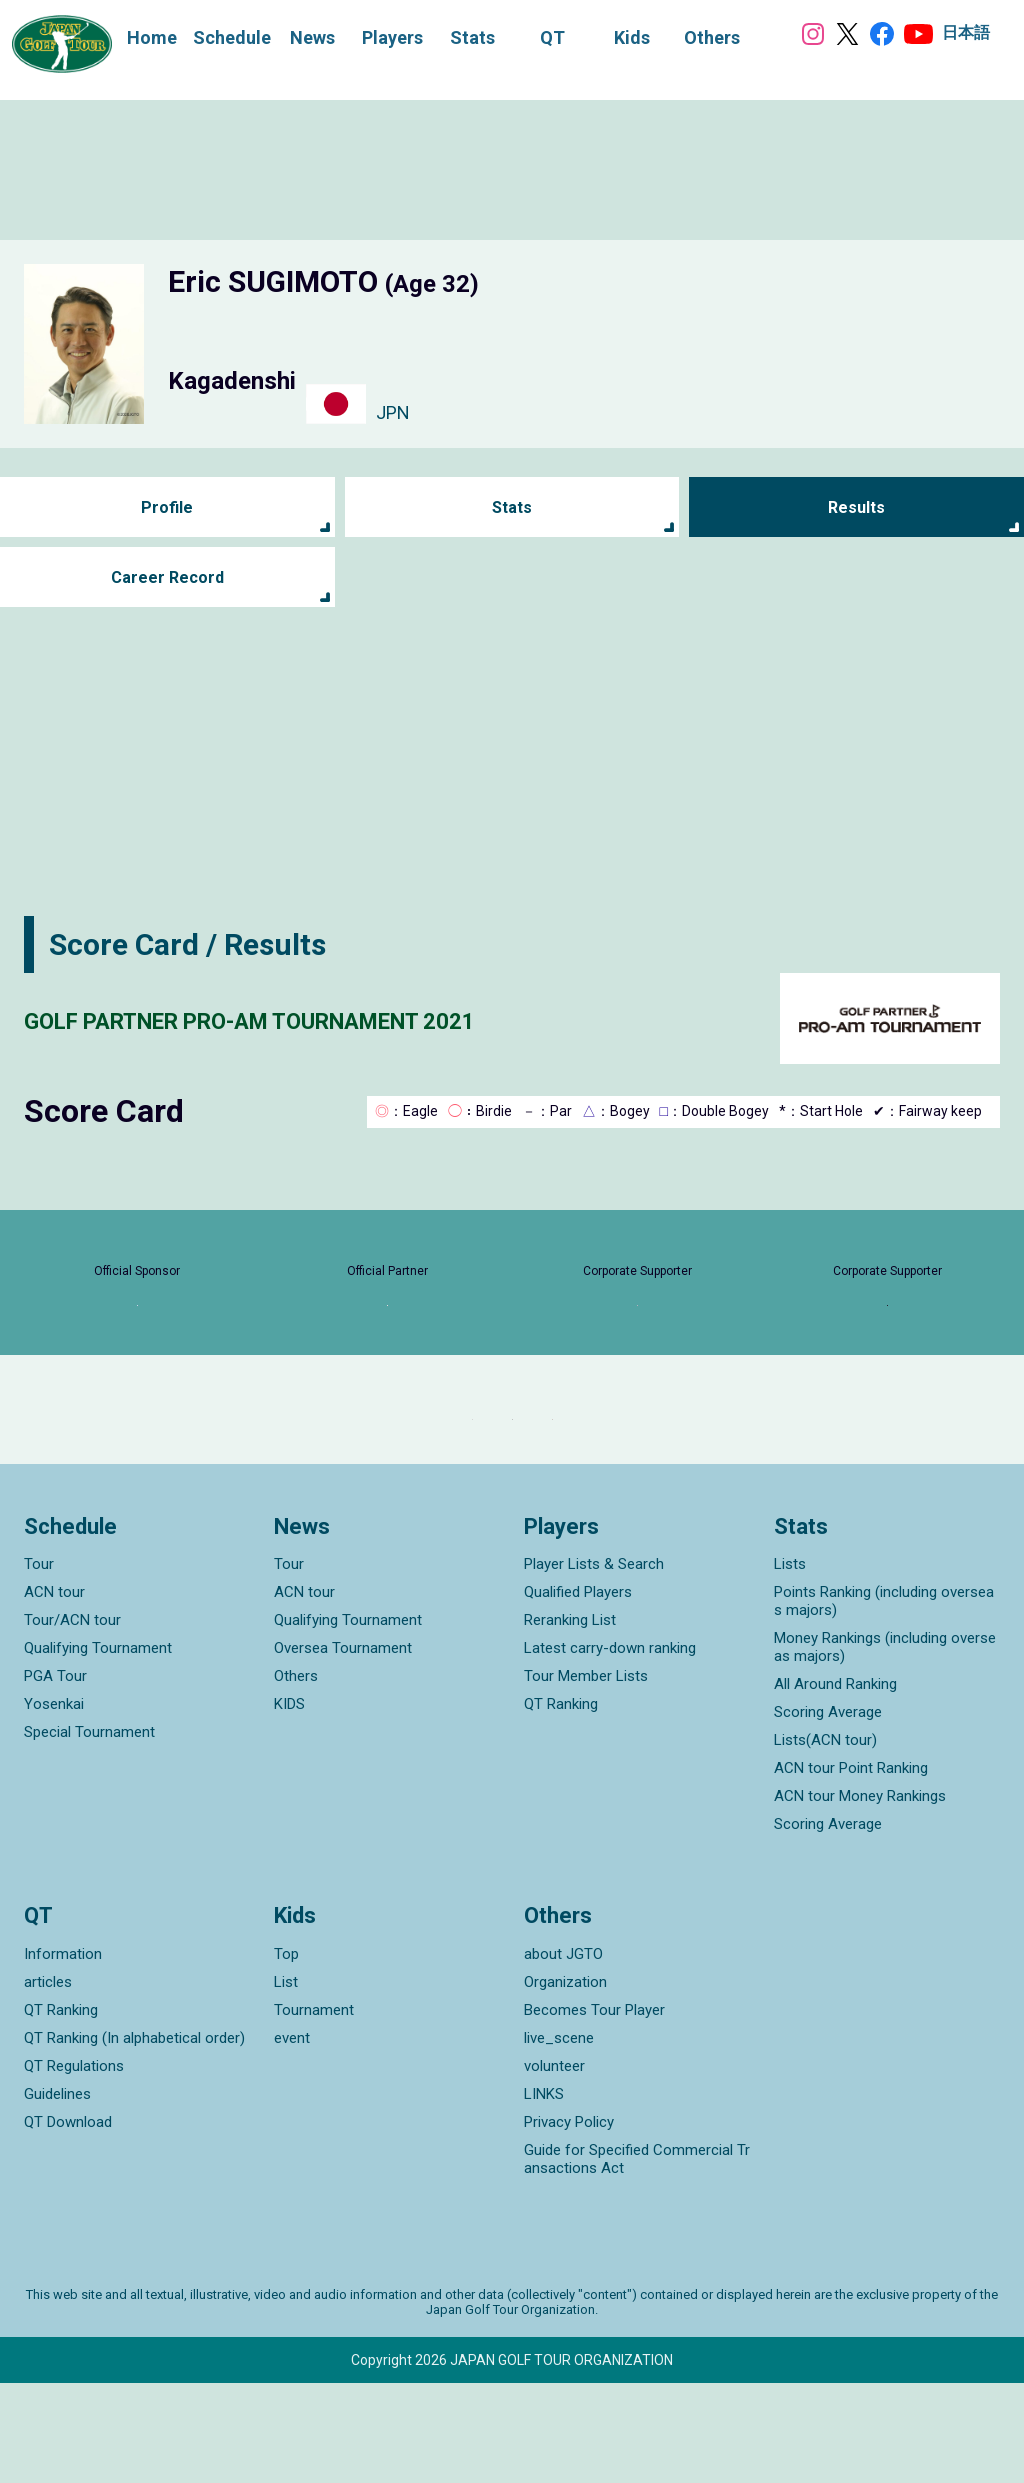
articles (48, 2082)
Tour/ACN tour (72, 1720)
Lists (790, 1664)
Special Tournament (89, 1832)
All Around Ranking (835, 1784)
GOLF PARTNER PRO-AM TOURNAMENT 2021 (332, 1018)
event (292, 2138)
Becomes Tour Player (594, 2110)
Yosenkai (54, 1804)
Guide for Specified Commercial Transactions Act (637, 2259)
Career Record (167, 577)
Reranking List (570, 1720)
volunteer (554, 2166)
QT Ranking (561, 1804)
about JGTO (563, 2054)
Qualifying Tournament (98, 1748)
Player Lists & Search (594, 1664)
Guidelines (57, 2194)
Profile (167, 507)
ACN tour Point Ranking (851, 1868)
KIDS (289, 1804)
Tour (39, 1664)
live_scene (559, 2138)
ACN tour (54, 1692)
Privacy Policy (569, 2222)
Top (286, 2054)
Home (132, 35)
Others (296, 1776)
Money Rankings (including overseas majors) (885, 1747)
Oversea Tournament (343, 1748)
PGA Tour (55, 1776)
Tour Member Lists (586, 1776)
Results (856, 507)
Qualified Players (578, 1692)
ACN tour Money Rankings (860, 1896)
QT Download (68, 2222)
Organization (565, 2082)
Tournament (314, 2110)
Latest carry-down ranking (610, 1748)
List (286, 2082)
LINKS (544, 2194)
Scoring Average (828, 1812)
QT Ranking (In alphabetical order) (134, 2138)
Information (63, 2054)
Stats (511, 507)
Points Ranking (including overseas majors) (884, 1701)
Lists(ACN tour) (825, 1840)
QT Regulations (74, 2166)
